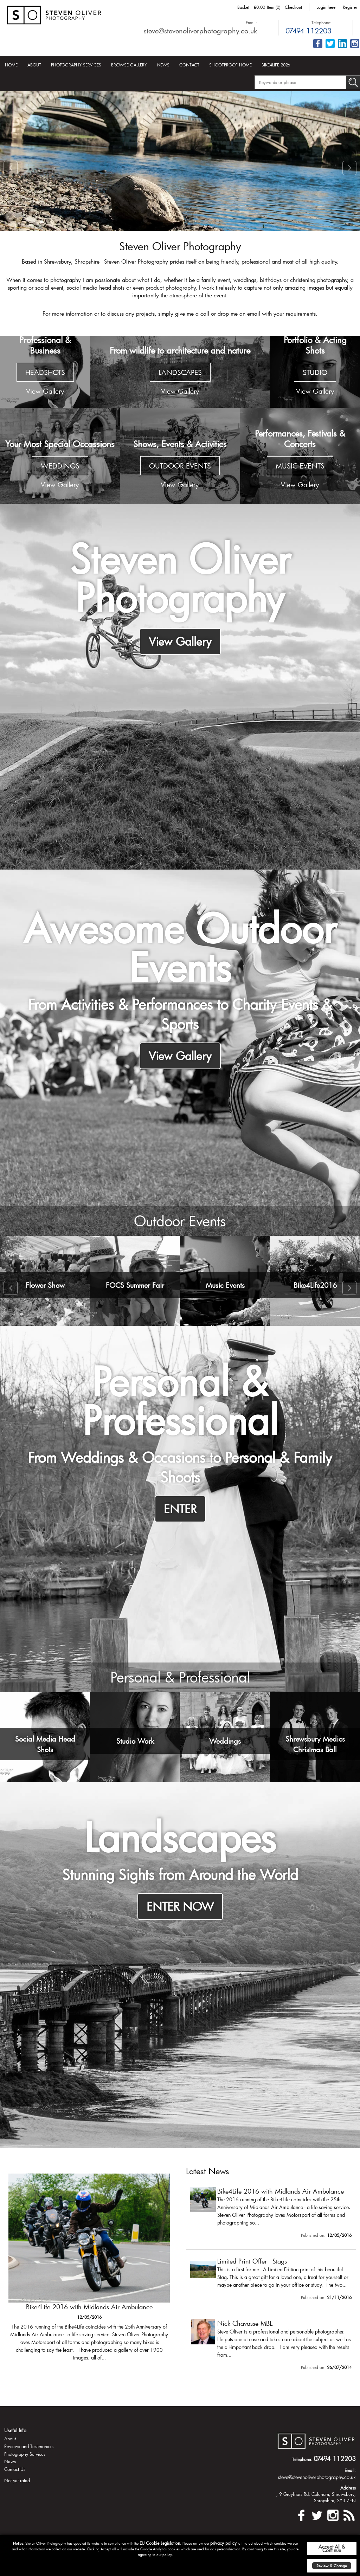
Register (350, 7)
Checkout (293, 7)
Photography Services (76, 64)
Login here (325, 7)
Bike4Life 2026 (276, 64)
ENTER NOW (180, 1915)
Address (348, 2499)
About (34, 64)
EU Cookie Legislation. (160, 2543)
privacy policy (223, 2543)
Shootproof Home (230, 64)
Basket (243, 7)
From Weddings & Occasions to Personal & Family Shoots (180, 1473)
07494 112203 (308, 30)
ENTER (180, 1514)
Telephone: (321, 22)
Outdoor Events (180, 1227)
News (163, 64)
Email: (251, 22)
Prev (11, 168)
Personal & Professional (180, 1686)
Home (11, 64)
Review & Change (331, 2565)
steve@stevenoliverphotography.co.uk (200, 30)
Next (349, 168)
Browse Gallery (129, 64)
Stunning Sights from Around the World (180, 1883)
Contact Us (14, 2481)
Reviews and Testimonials (28, 2458)
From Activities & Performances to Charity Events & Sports (180, 1017)
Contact (189, 64)
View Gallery (180, 641)
